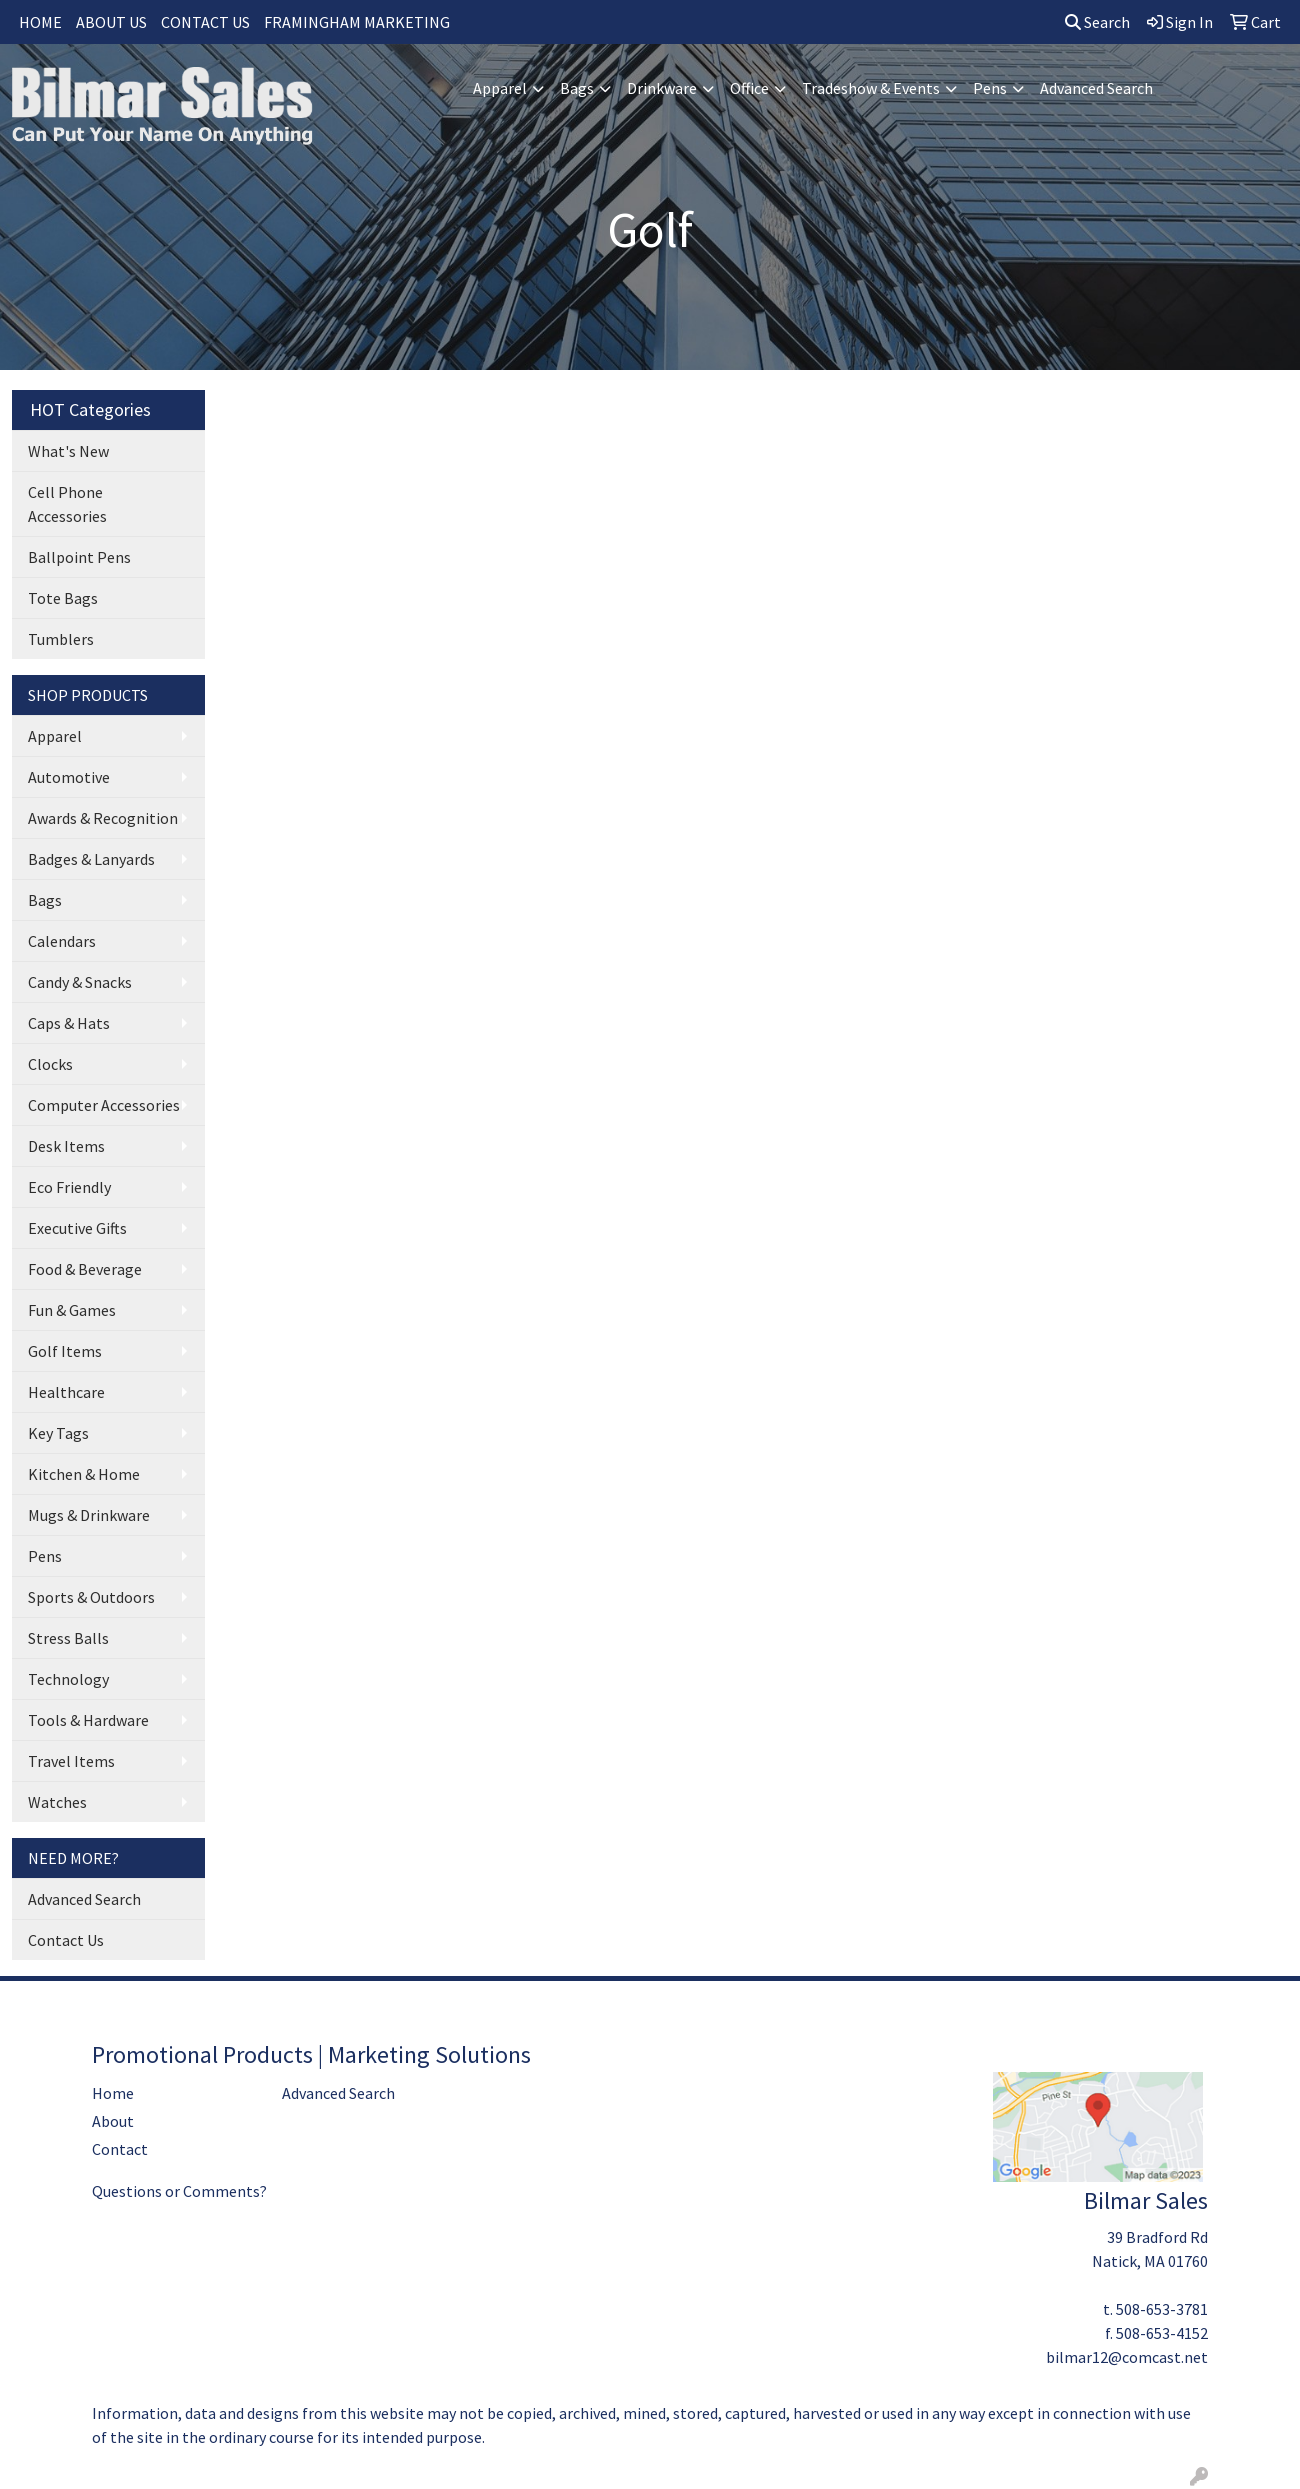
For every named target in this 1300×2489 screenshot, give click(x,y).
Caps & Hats (69, 1023)
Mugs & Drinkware (89, 1515)
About (113, 2121)
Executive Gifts (77, 1228)
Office (749, 88)
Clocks (50, 1064)
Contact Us (66, 1940)
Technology (68, 1679)
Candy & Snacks (80, 982)
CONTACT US (205, 22)
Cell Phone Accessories (67, 504)
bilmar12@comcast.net (1127, 2357)
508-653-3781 (1162, 2309)
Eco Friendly (69, 1187)
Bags (577, 88)
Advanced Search (1096, 88)
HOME (40, 22)
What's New (68, 451)
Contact (120, 2149)
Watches (57, 1802)
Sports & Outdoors (91, 1597)
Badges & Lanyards (91, 859)
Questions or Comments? (179, 2191)
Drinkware (662, 88)
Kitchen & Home (84, 1474)
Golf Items (65, 1351)
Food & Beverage (85, 1269)
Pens (990, 88)
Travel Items (71, 1761)
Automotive (69, 777)
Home (113, 2093)
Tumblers (61, 639)
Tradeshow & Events (871, 88)
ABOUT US (111, 22)
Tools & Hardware (88, 1720)
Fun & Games (72, 1310)
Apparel (500, 88)
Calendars (62, 941)
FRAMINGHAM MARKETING (357, 22)
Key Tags (58, 1433)
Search (1097, 22)
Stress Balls (68, 1638)
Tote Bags (63, 598)
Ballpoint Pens (79, 557)
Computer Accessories (104, 1105)
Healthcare (66, 1392)
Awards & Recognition (103, 818)
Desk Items (66, 1146)
